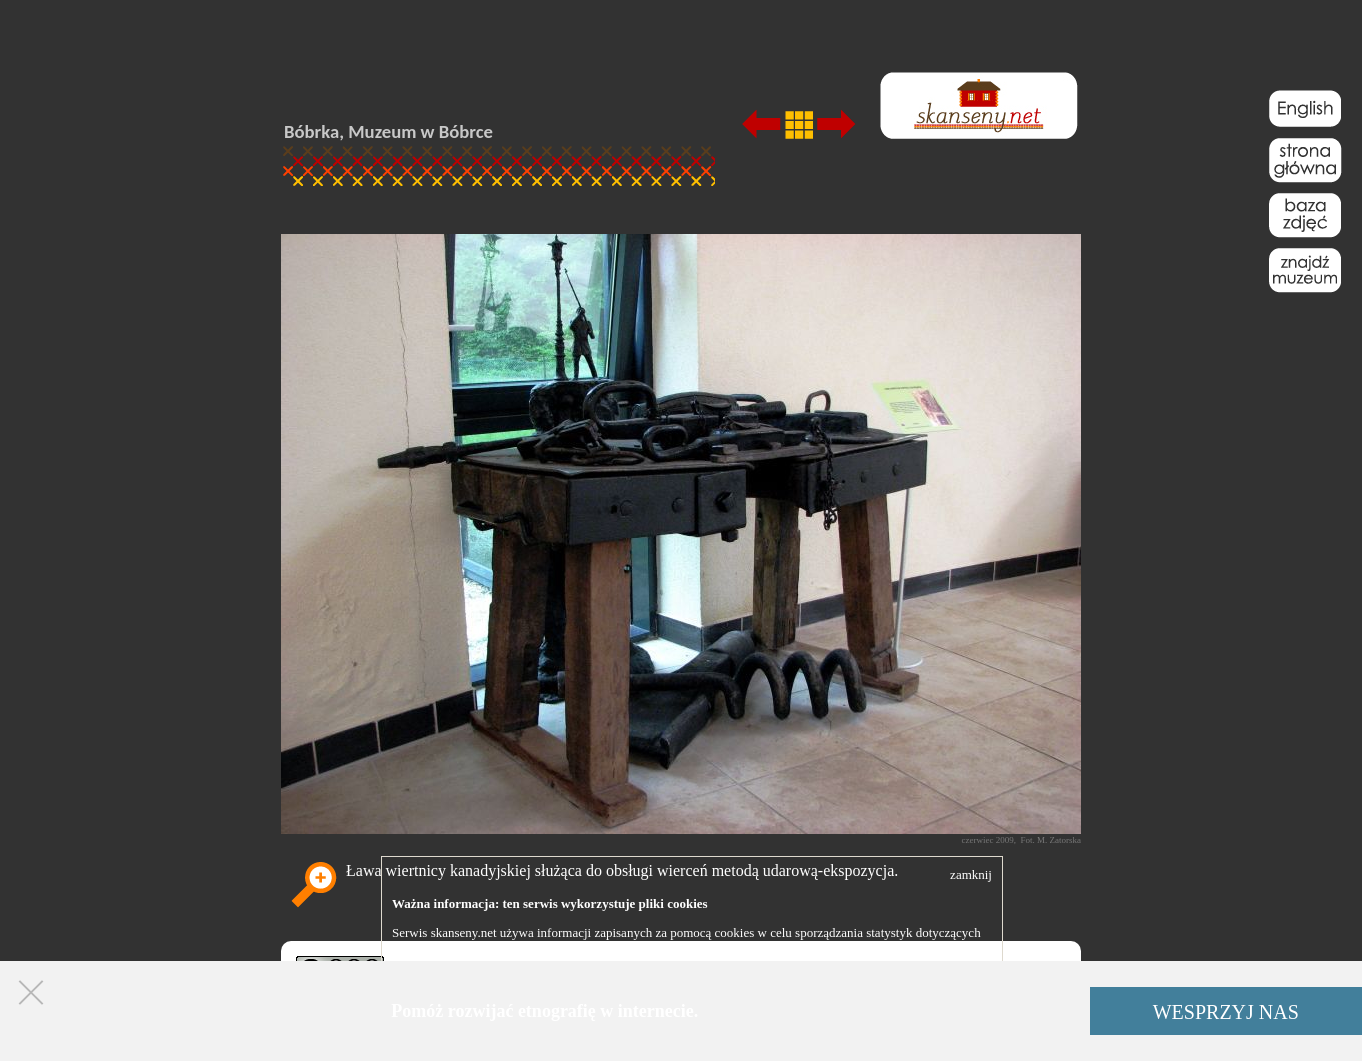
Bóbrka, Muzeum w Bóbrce (388, 131)
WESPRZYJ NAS (1226, 1012)
